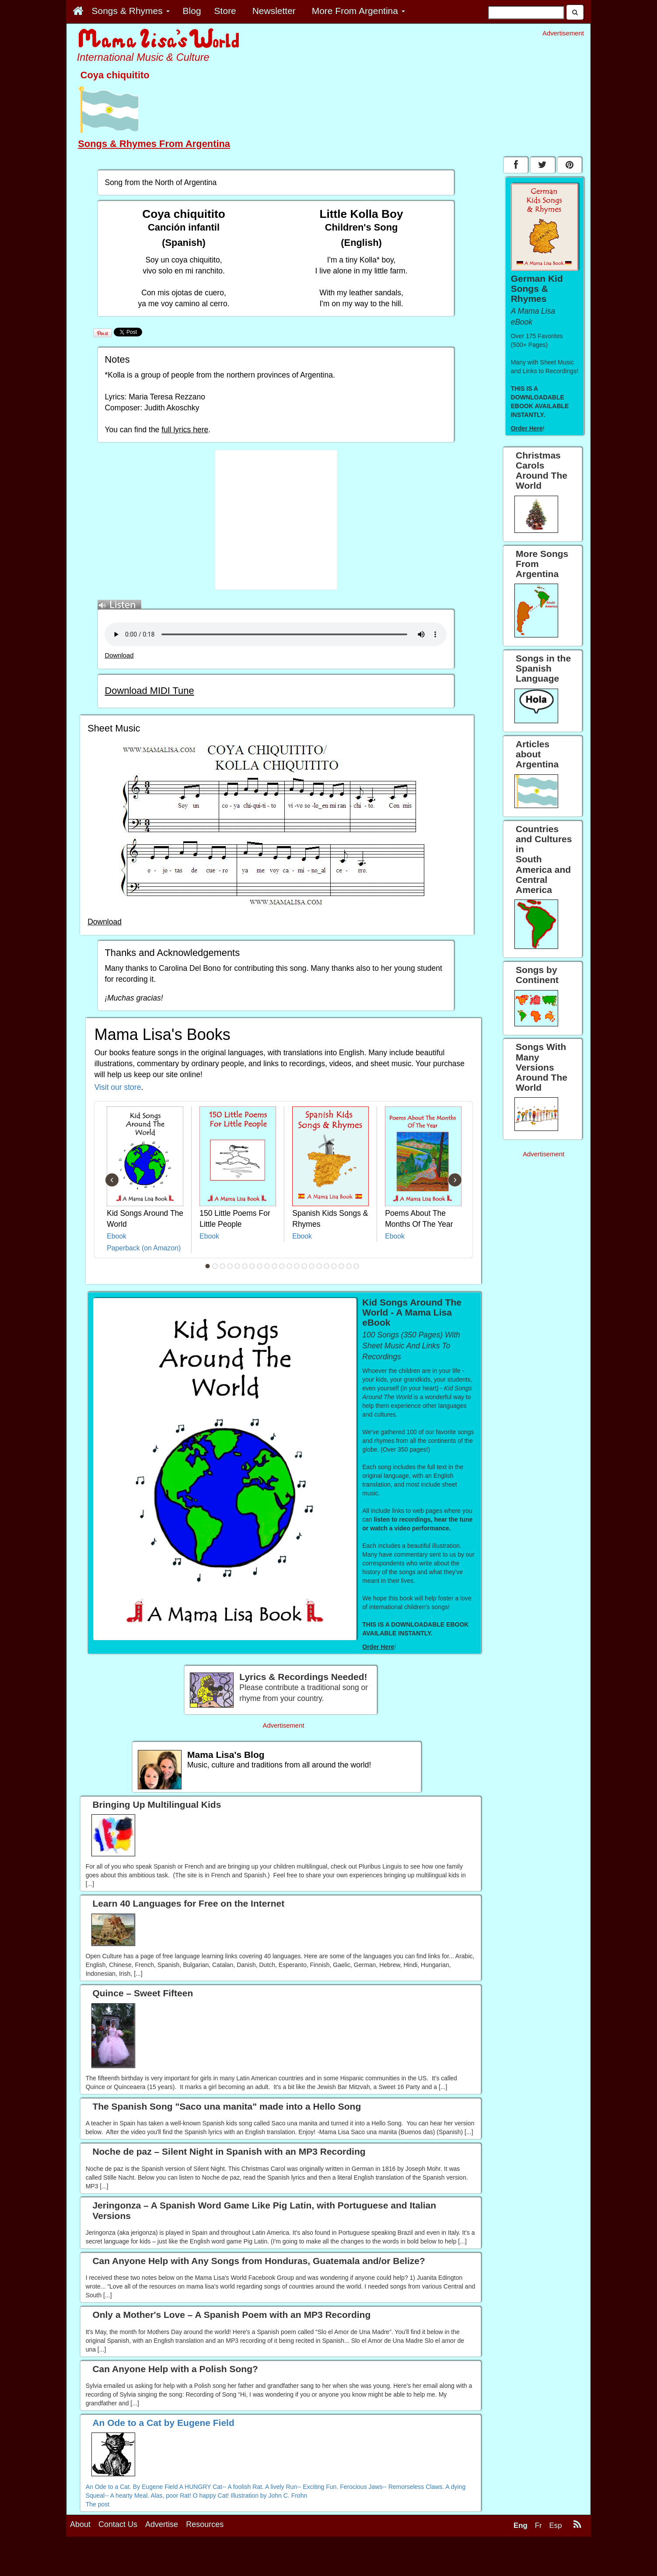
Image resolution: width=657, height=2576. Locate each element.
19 (341, 1266)
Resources (205, 2524)
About (80, 2524)
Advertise (161, 2524)
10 (275, 1266)
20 (349, 1266)
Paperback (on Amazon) (144, 1248)
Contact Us (117, 2524)
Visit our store (117, 1087)
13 (297, 1266)
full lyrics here (184, 429)
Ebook (116, 1236)
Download (119, 655)
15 (312, 1266)
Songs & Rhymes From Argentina (154, 143)
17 (327, 1266)
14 (304, 1266)
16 (319, 1266)
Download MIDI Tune (149, 690)
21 (356, 1266)
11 (282, 1266)
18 (334, 1266)
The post (97, 2504)
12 (289, 1266)
